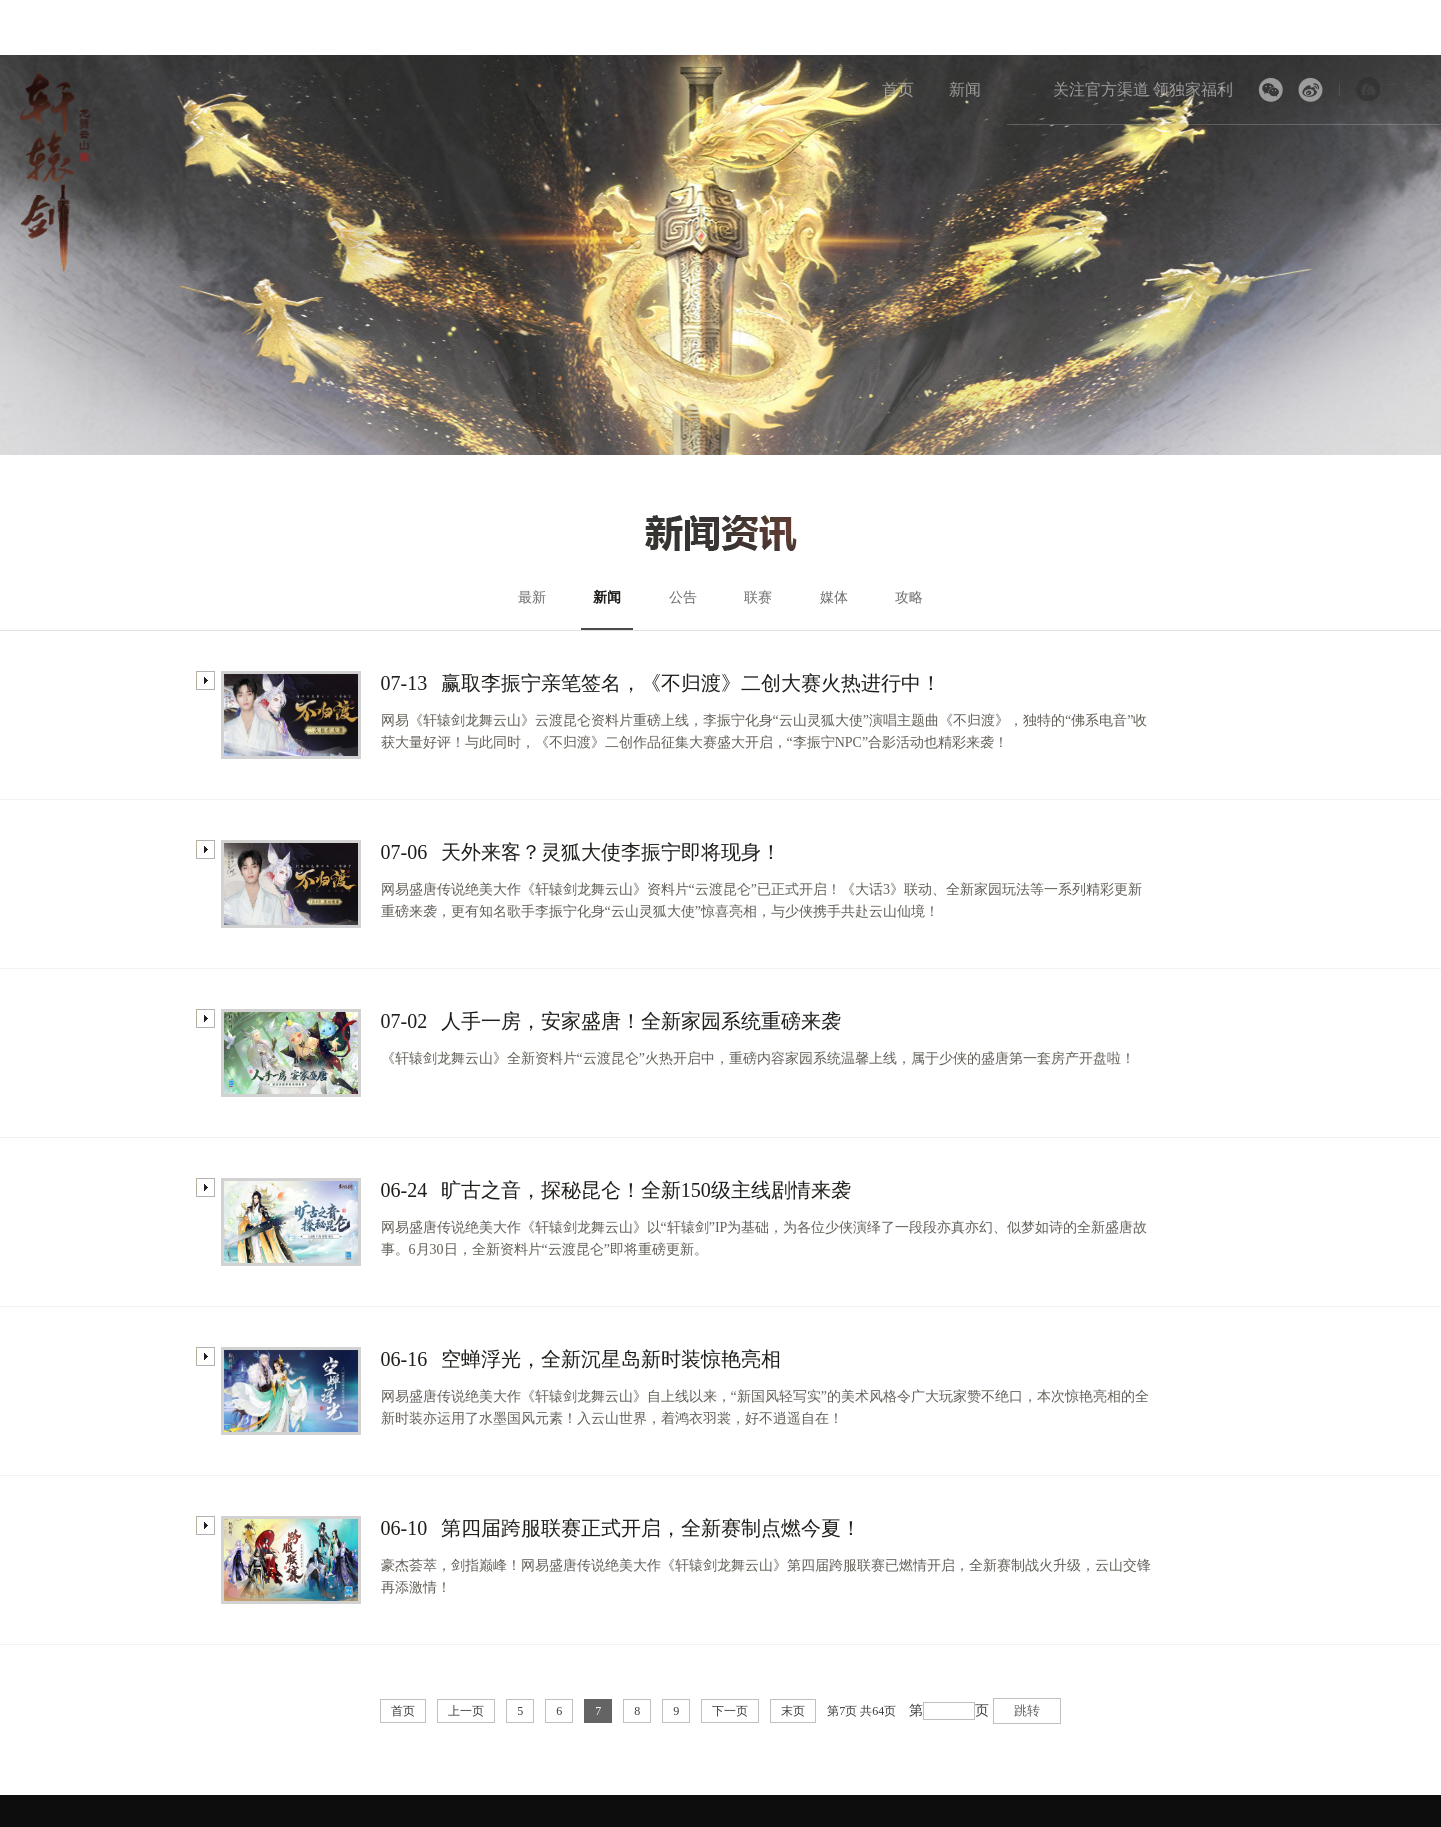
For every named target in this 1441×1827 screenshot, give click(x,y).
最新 (532, 597)
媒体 (834, 597)
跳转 (1027, 1710)
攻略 (909, 597)
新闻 (965, 89)
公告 (683, 597)
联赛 (758, 597)
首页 (898, 89)
